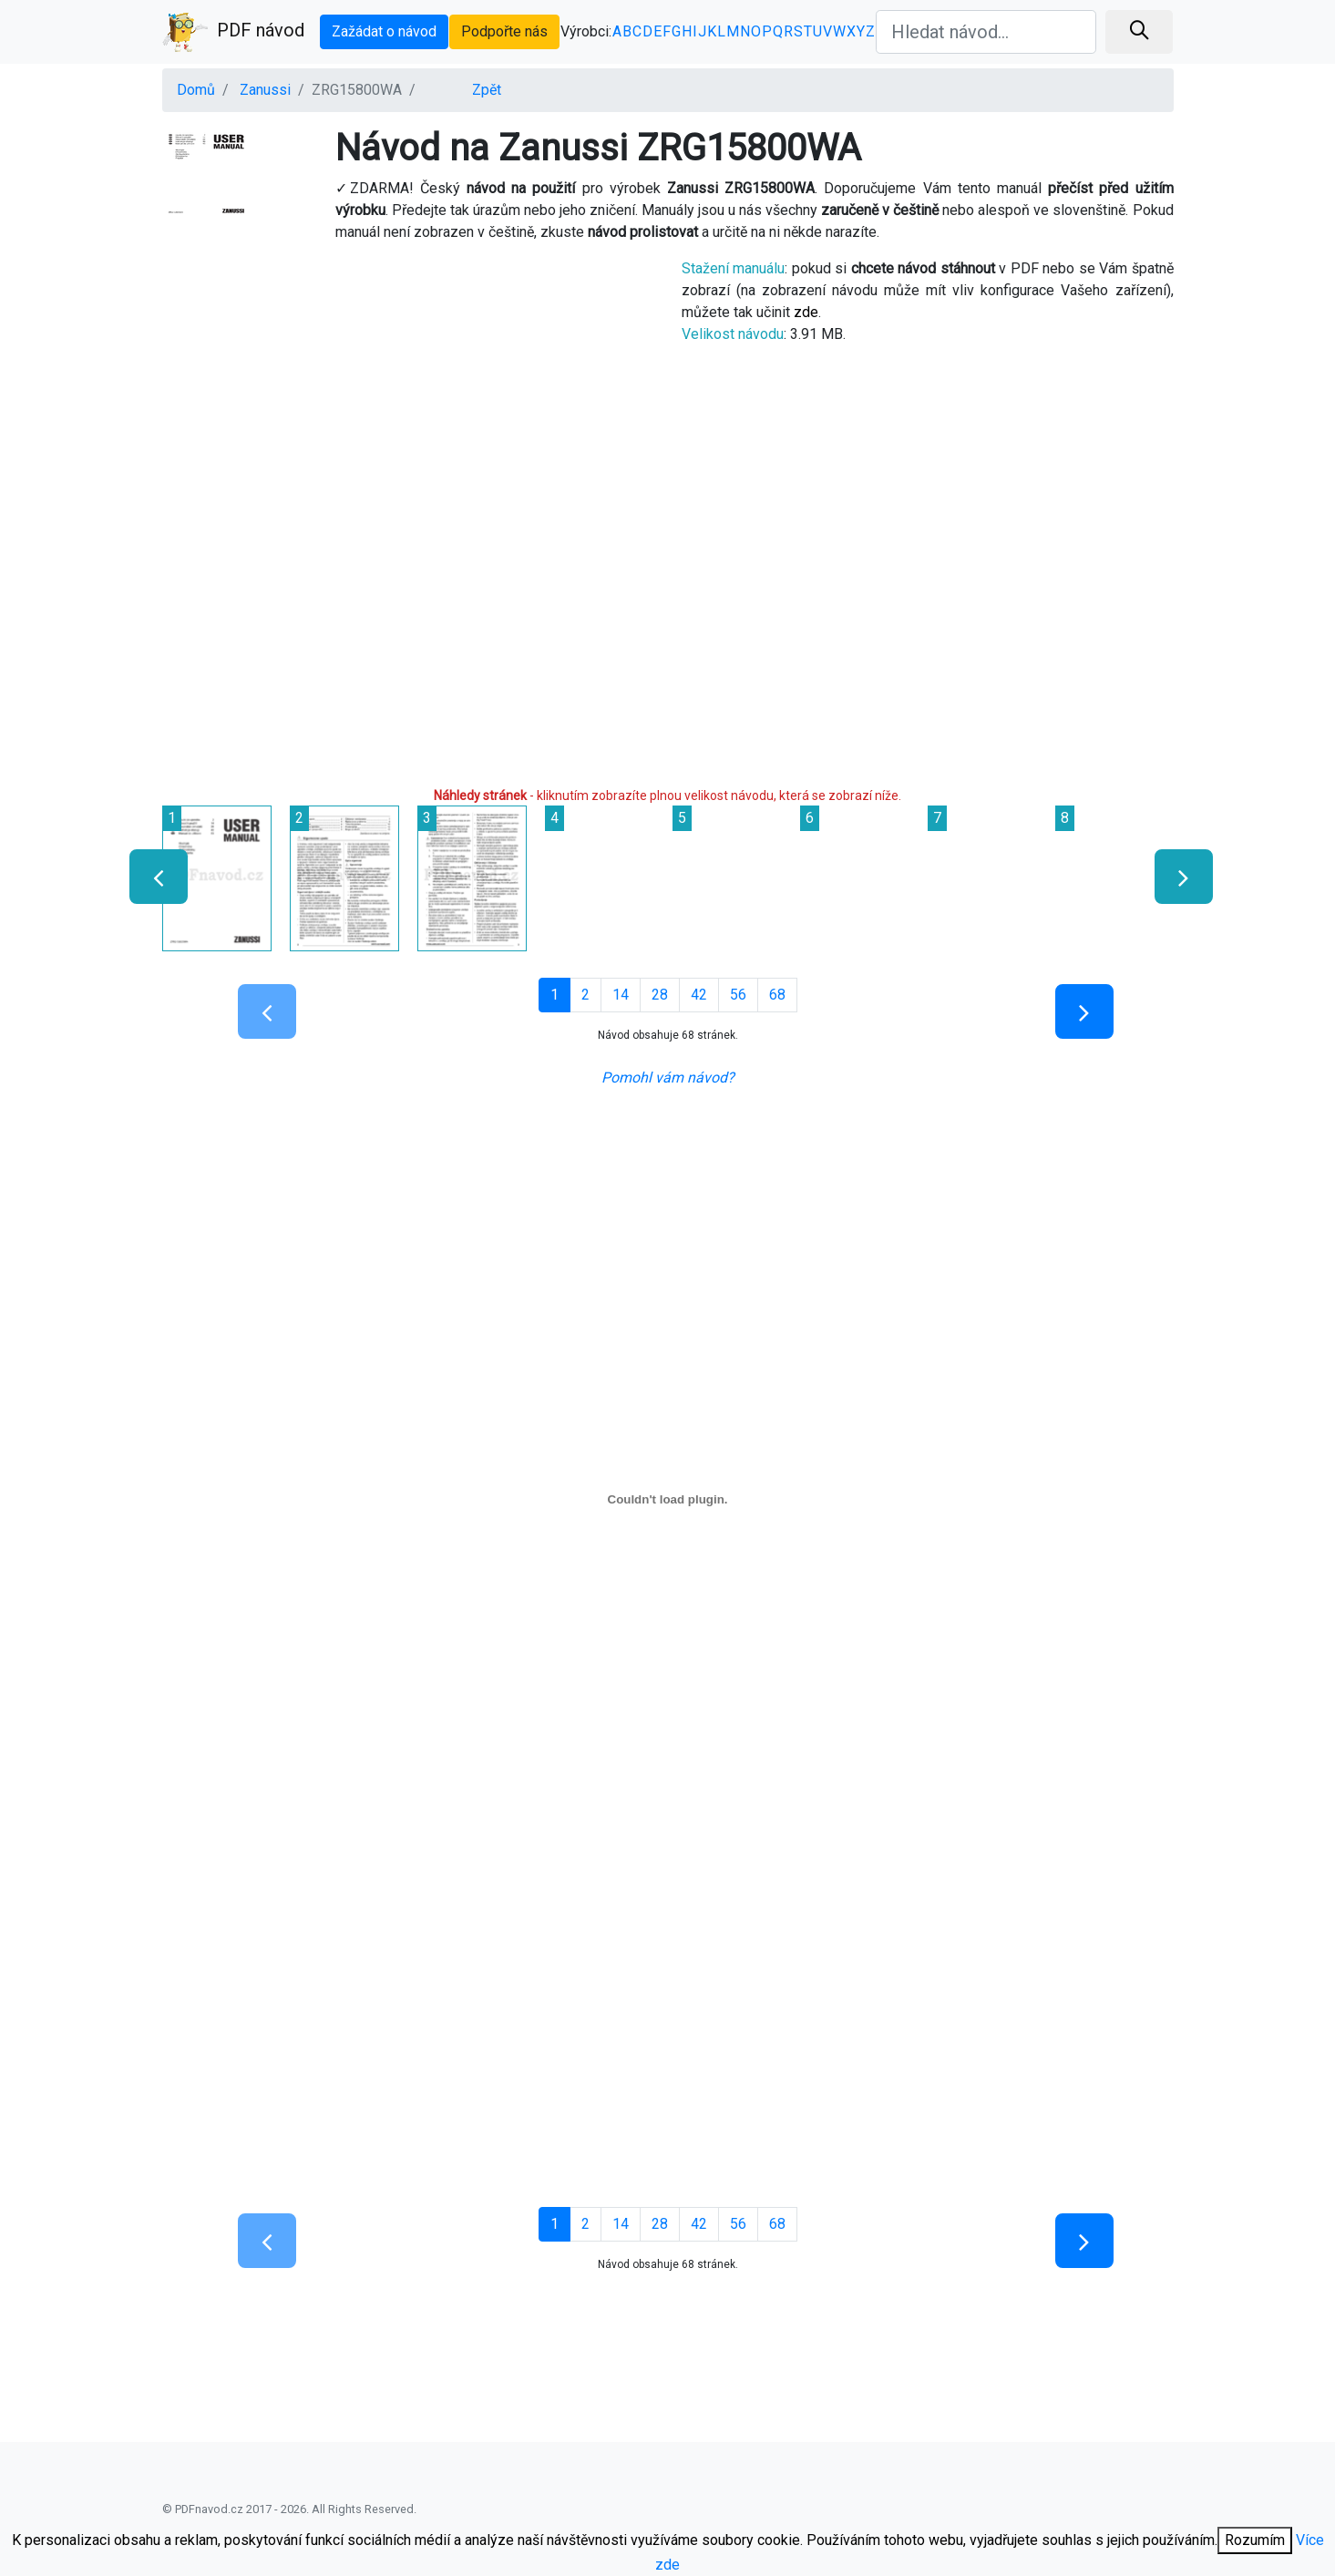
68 (777, 994)
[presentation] (151, 876)
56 (738, 994)
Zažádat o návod (384, 31)
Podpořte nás (504, 31)
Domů (196, 89)
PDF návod (233, 32)
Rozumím (1255, 2540)
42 (699, 994)
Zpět (486, 89)
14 (620, 994)
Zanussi (265, 89)
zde (806, 312)
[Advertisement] (408, 385)
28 (660, 994)
